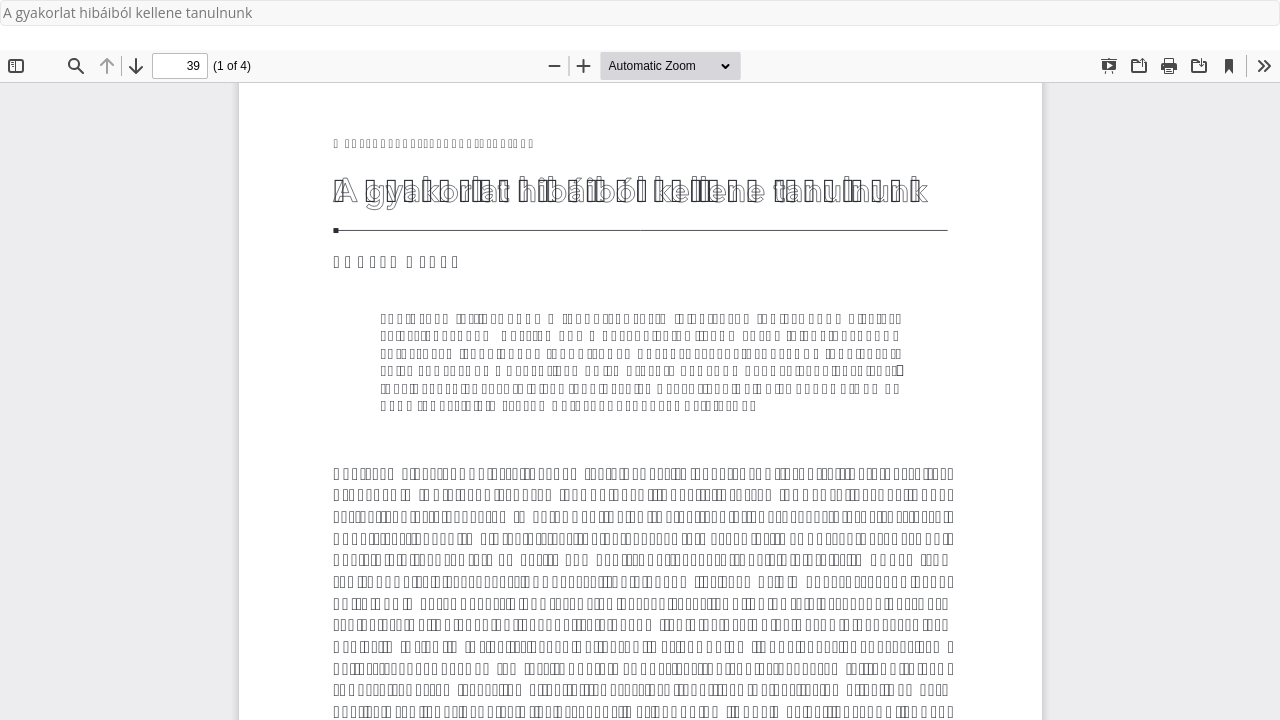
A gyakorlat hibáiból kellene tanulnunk (127, 12)
